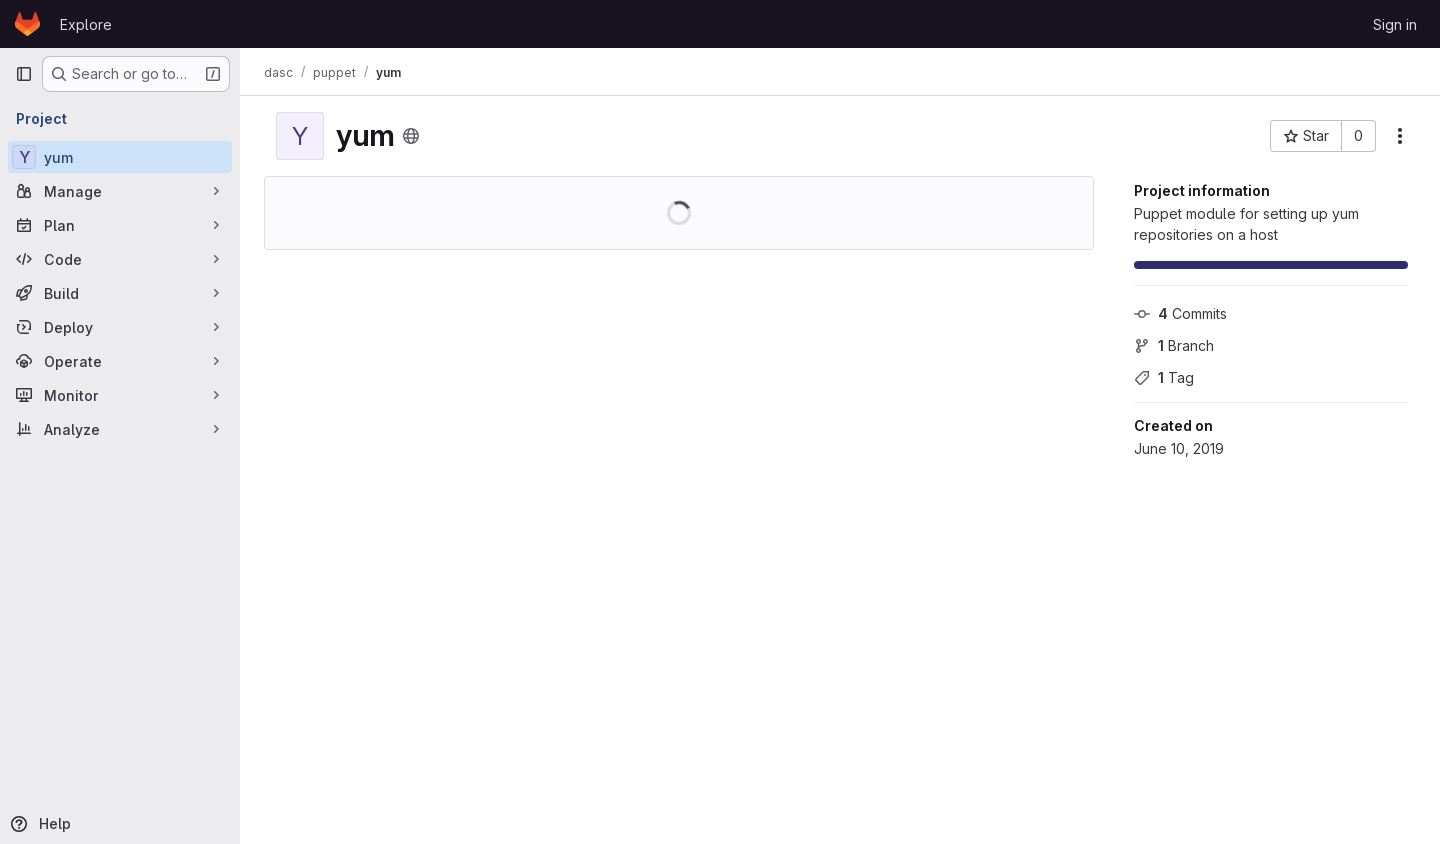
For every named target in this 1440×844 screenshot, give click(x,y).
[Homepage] (27, 24)
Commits (1180, 313)
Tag (1164, 377)
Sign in (1395, 24)
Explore (86, 24)
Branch (1174, 345)
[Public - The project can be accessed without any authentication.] (411, 136)
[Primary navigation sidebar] (24, 74)
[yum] (120, 157)
